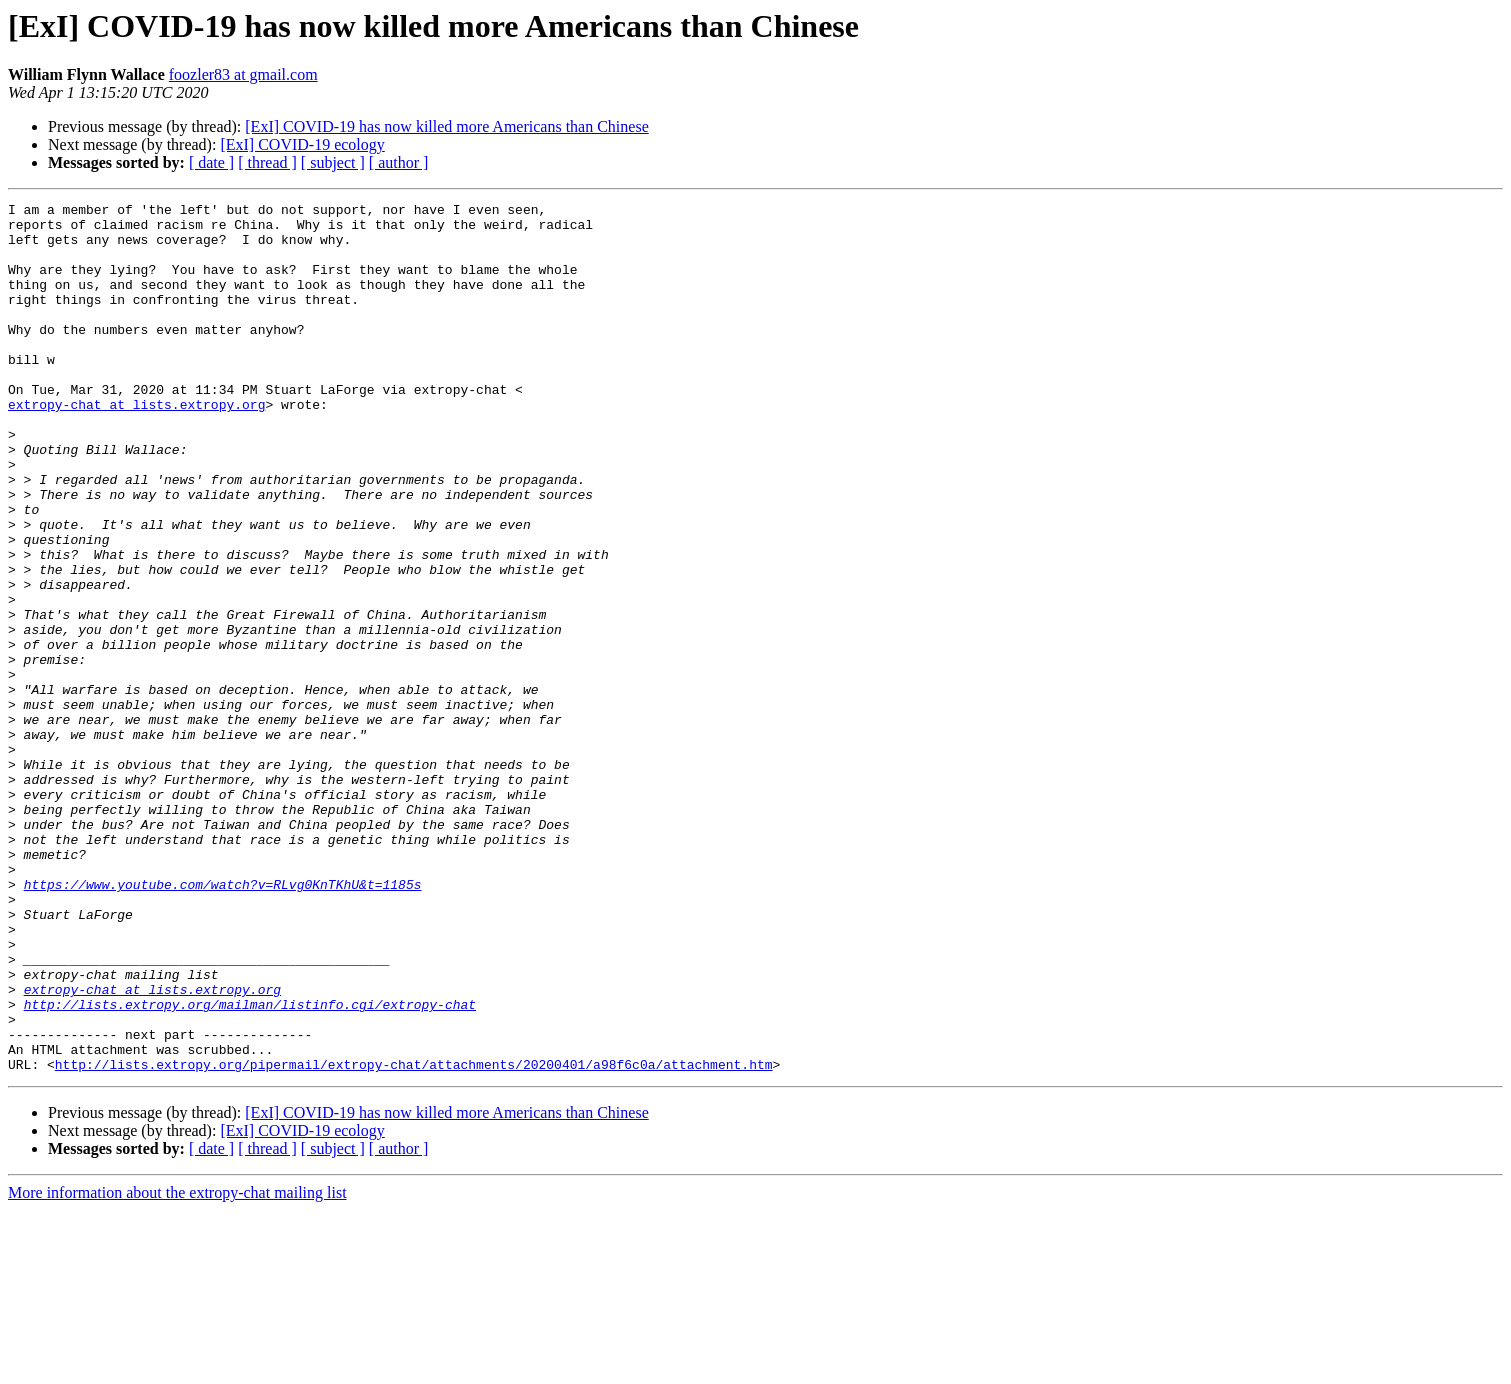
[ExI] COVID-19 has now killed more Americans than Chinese (446, 126)
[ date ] (211, 162)
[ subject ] (333, 162)
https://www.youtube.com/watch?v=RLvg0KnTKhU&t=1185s (223, 1022)
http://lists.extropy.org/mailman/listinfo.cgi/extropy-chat (250, 1166)
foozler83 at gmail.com (243, 74)
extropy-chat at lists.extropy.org (136, 446)
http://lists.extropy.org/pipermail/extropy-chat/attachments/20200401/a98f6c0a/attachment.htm (414, 1238)
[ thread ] (267, 162)
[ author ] (399, 162)
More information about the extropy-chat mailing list (177, 1366)
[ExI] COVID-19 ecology (302, 144)
